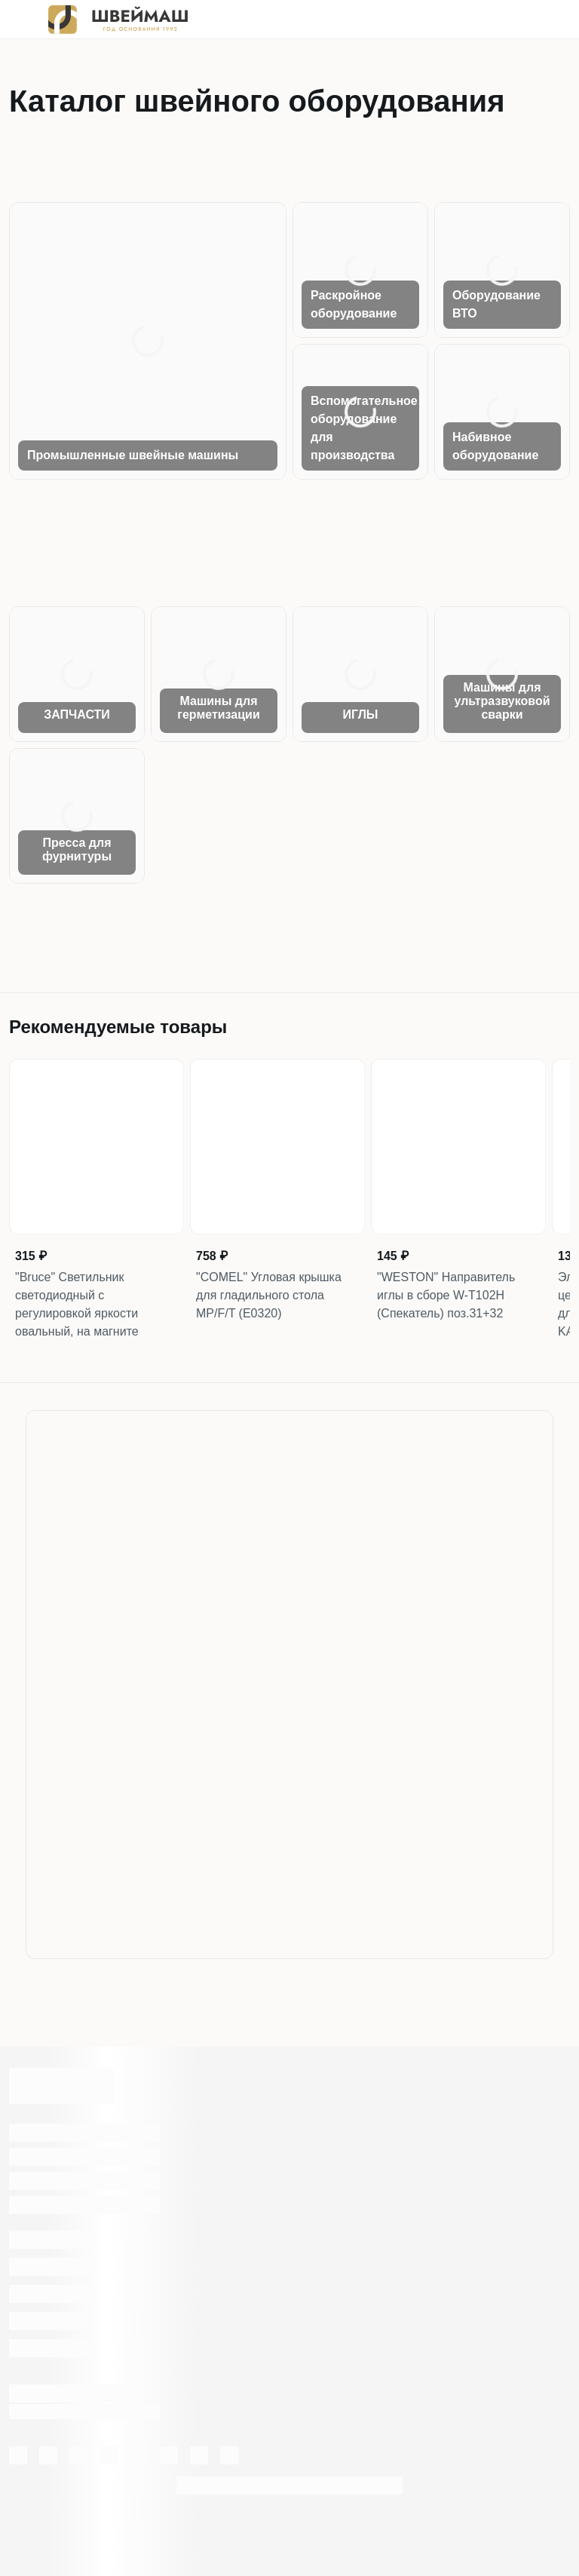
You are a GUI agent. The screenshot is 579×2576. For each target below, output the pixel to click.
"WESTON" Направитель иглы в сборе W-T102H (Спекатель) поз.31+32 (446, 1295)
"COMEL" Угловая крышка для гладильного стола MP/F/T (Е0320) (269, 1295)
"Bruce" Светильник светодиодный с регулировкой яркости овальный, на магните (77, 1304)
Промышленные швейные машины (132, 455)
